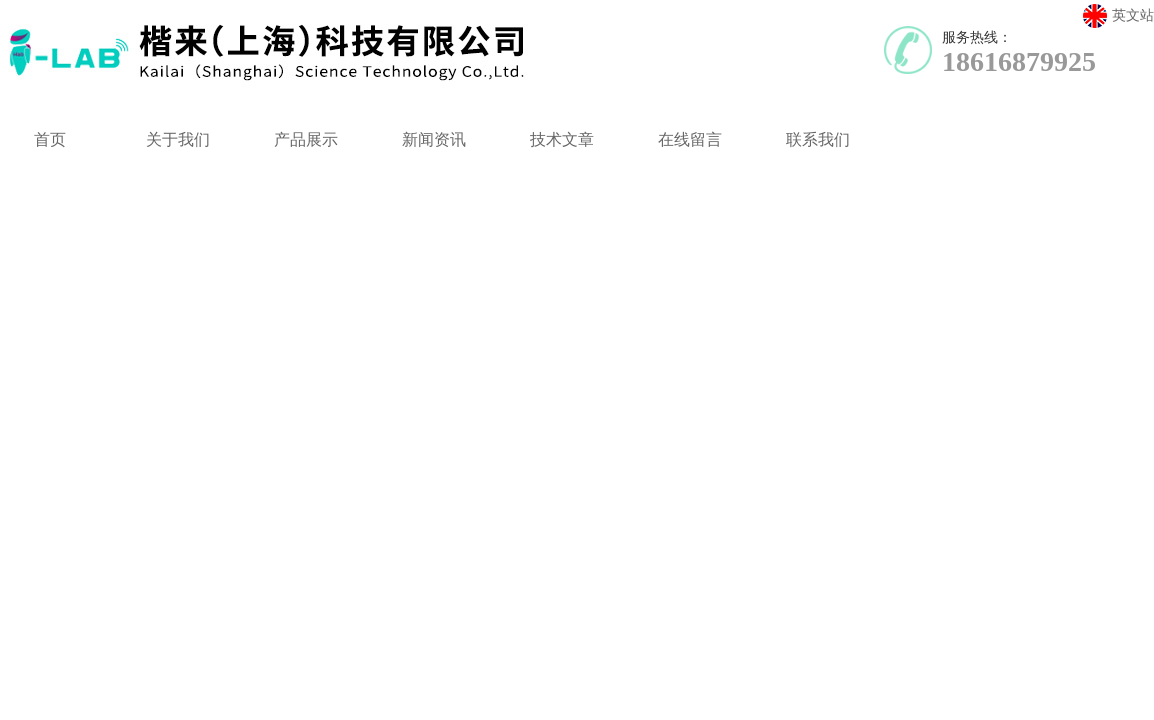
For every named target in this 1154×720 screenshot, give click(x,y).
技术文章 (562, 139)
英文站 (1118, 16)
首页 (50, 139)
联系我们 (818, 139)
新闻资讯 (434, 139)
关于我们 (178, 139)
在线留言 (690, 139)
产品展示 (306, 139)
